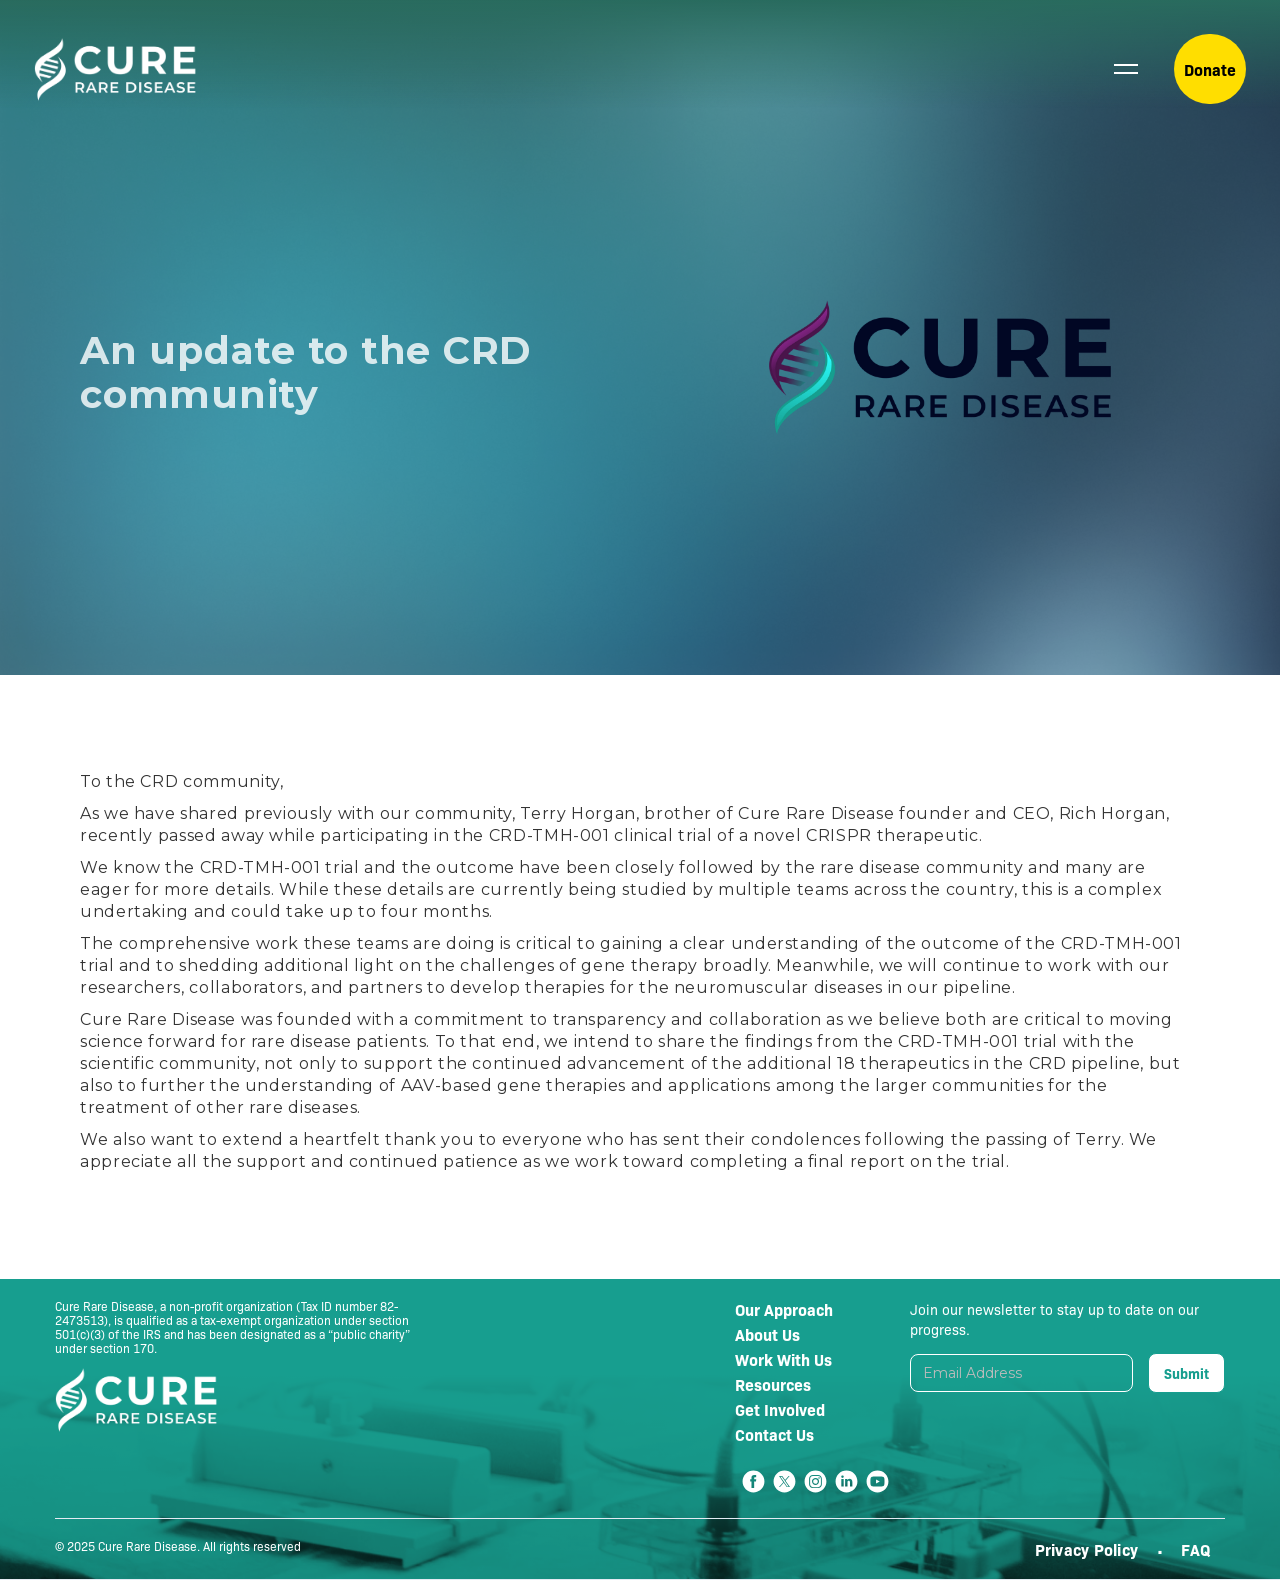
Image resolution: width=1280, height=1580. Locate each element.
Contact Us (774, 1434)
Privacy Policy (1089, 1549)
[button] (1126, 69)
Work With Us (783, 1359)
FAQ (1195, 1549)
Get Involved (780, 1409)
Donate (1210, 69)
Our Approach (784, 1309)
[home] (115, 69)
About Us (767, 1334)
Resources (773, 1384)
